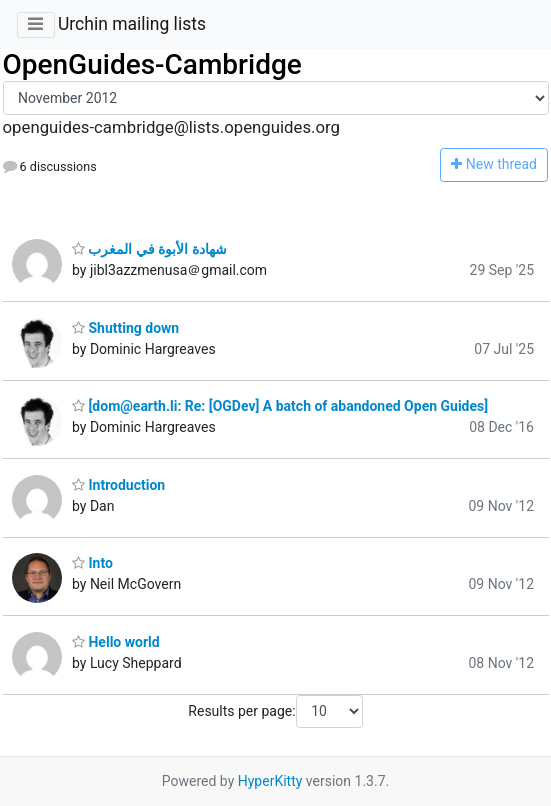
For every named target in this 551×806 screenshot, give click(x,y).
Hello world (116, 642)
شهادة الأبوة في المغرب (149, 249)
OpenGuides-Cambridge (152, 64)
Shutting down (125, 328)
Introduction (118, 485)
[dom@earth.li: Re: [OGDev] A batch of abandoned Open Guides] (280, 406)
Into (92, 563)
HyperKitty (270, 781)
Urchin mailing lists (132, 24)
